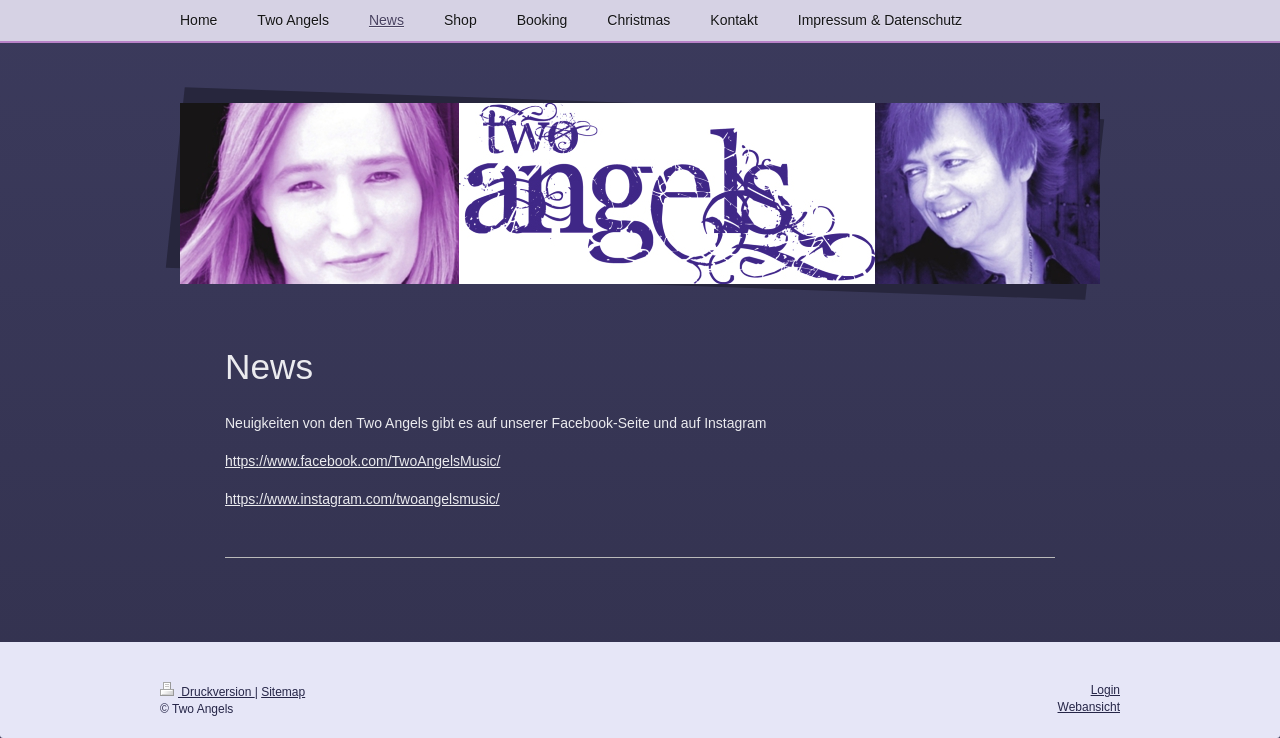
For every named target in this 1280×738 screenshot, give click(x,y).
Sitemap (283, 692)
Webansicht (1089, 707)
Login (1105, 690)
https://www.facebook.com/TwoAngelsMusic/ (362, 461)
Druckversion (207, 692)
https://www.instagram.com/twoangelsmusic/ (362, 499)
